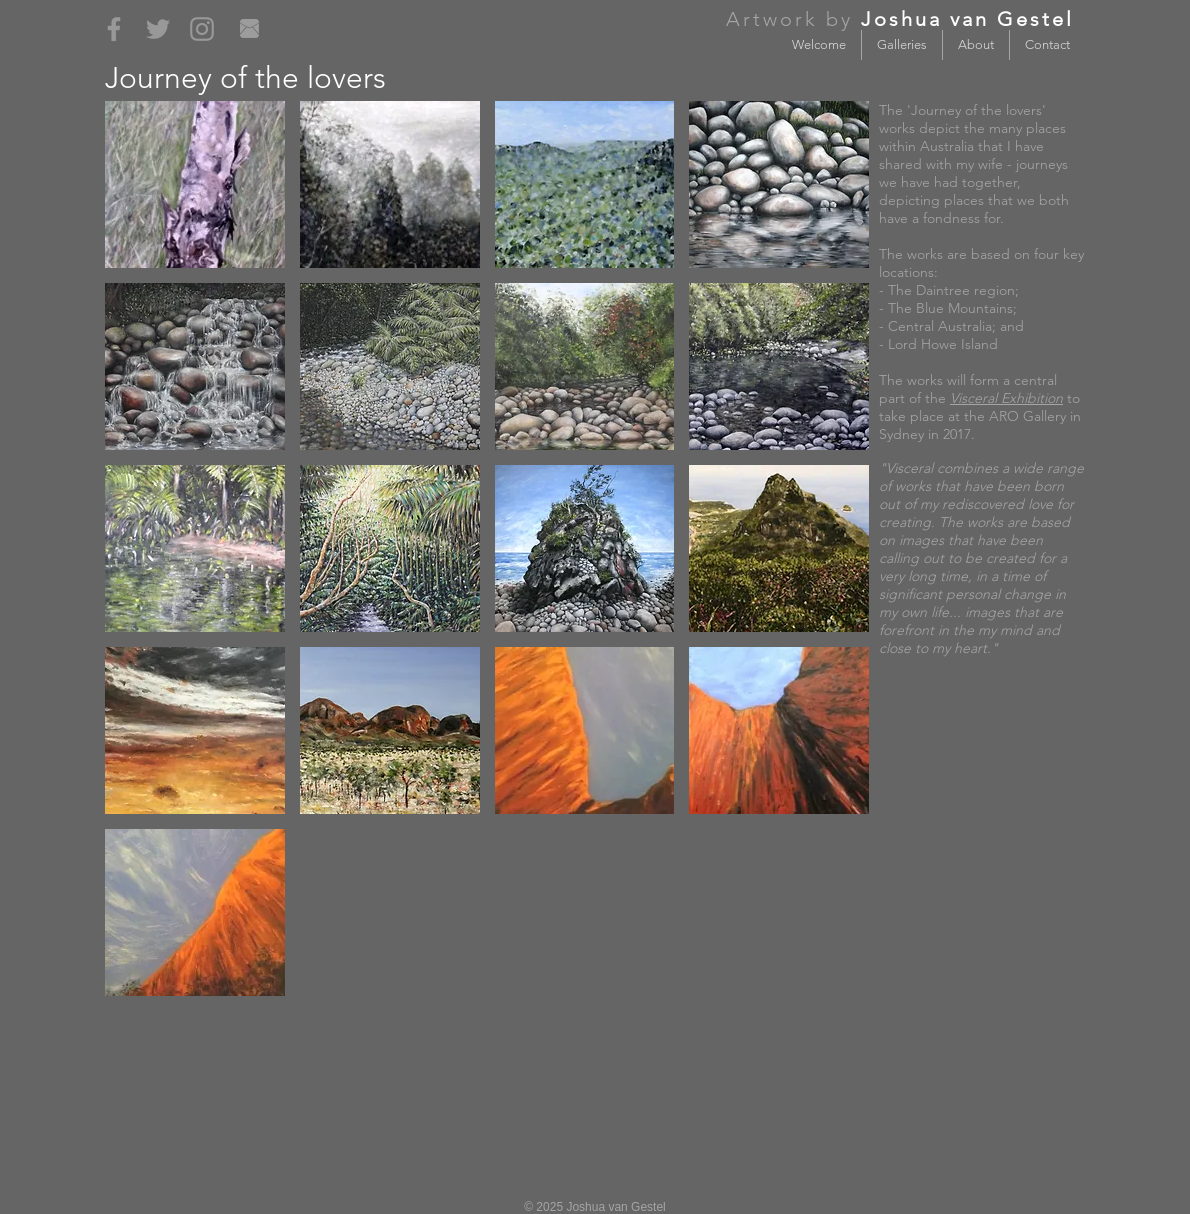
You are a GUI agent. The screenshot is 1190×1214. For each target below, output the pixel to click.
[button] (195, 184)
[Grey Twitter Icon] (158, 29)
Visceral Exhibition (1006, 398)
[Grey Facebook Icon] (114, 29)
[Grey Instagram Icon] (202, 29)
